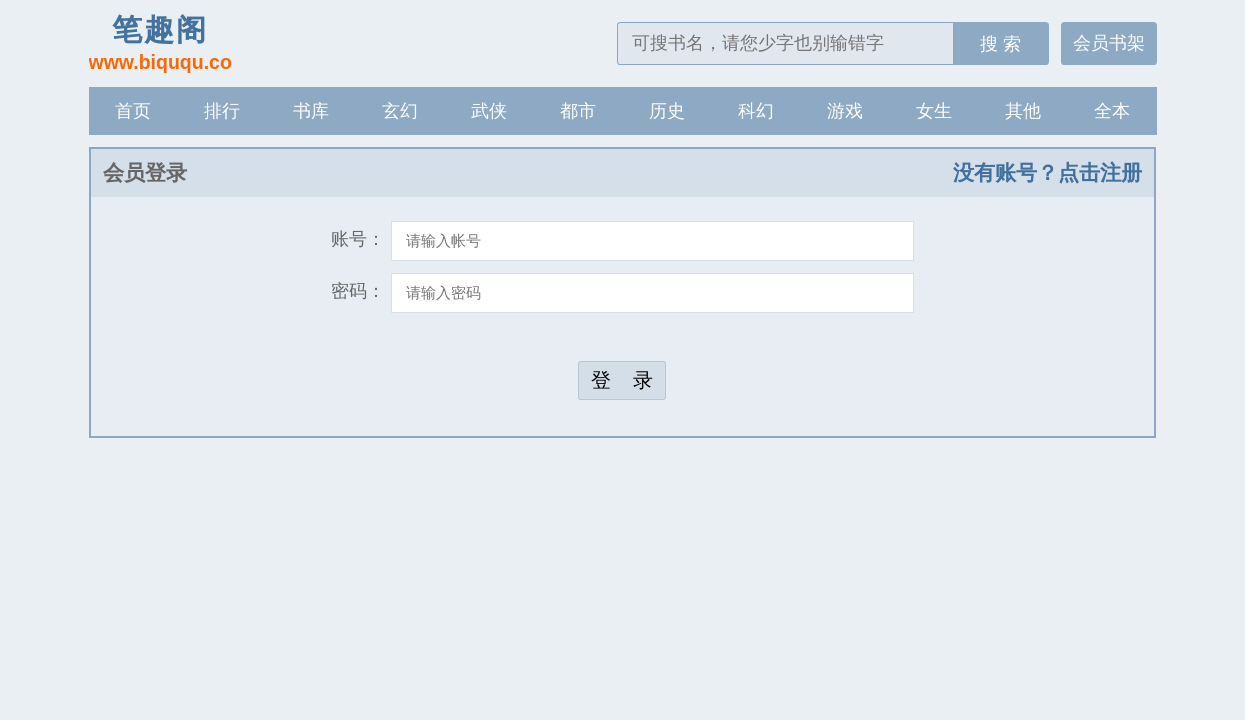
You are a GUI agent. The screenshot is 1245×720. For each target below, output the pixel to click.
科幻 (756, 111)
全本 (1112, 111)
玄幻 (400, 111)
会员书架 (1109, 43)
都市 (578, 111)
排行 (222, 111)
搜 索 (1000, 44)
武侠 (489, 111)
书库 (311, 111)
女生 (934, 111)
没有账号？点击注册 (1047, 172)
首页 (133, 111)
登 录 (622, 380)
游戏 (845, 111)
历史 (667, 111)
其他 (1023, 111)
